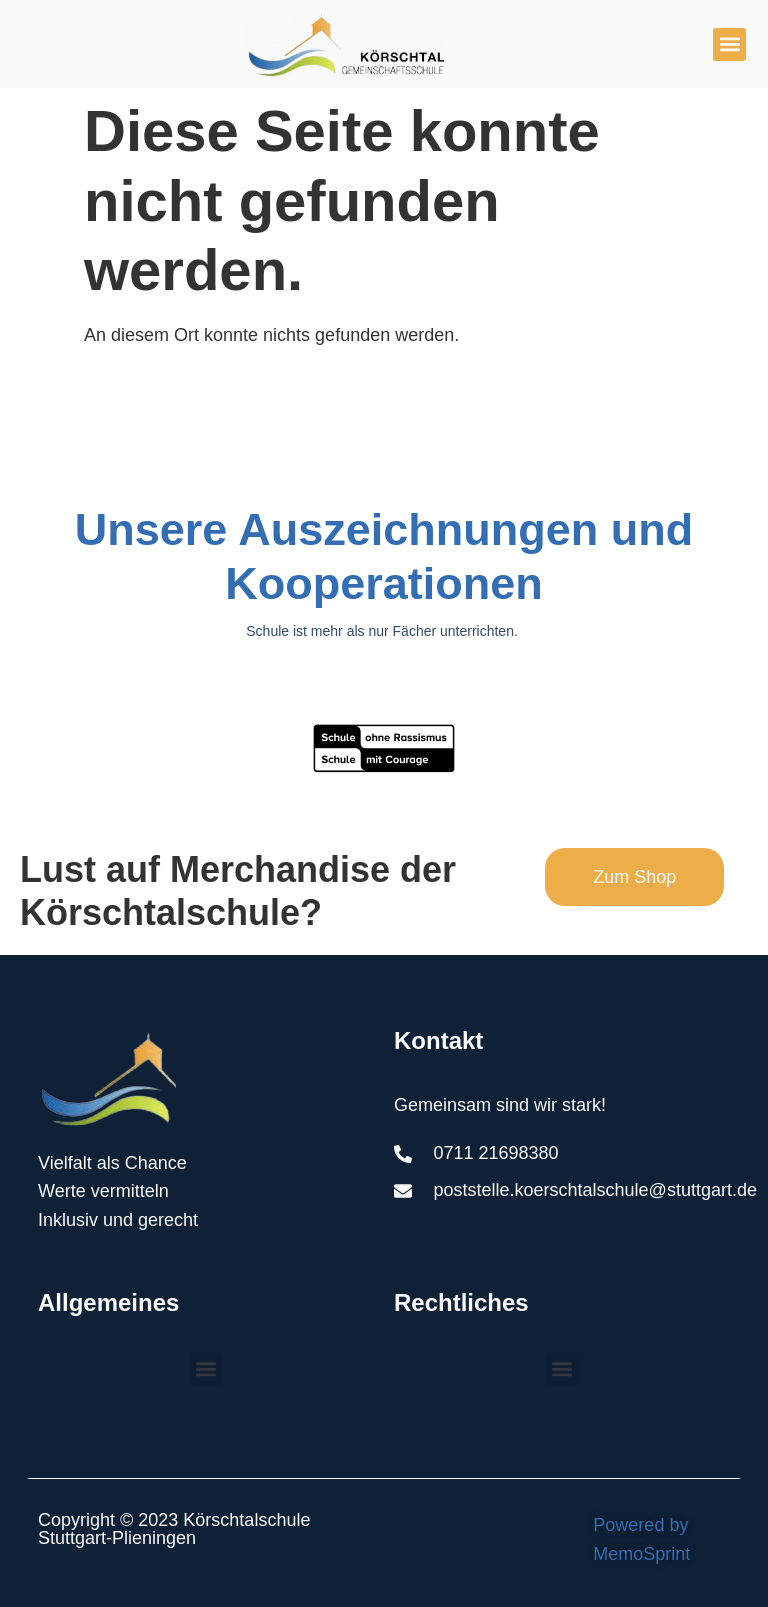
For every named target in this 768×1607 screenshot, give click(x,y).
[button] (729, 44)
